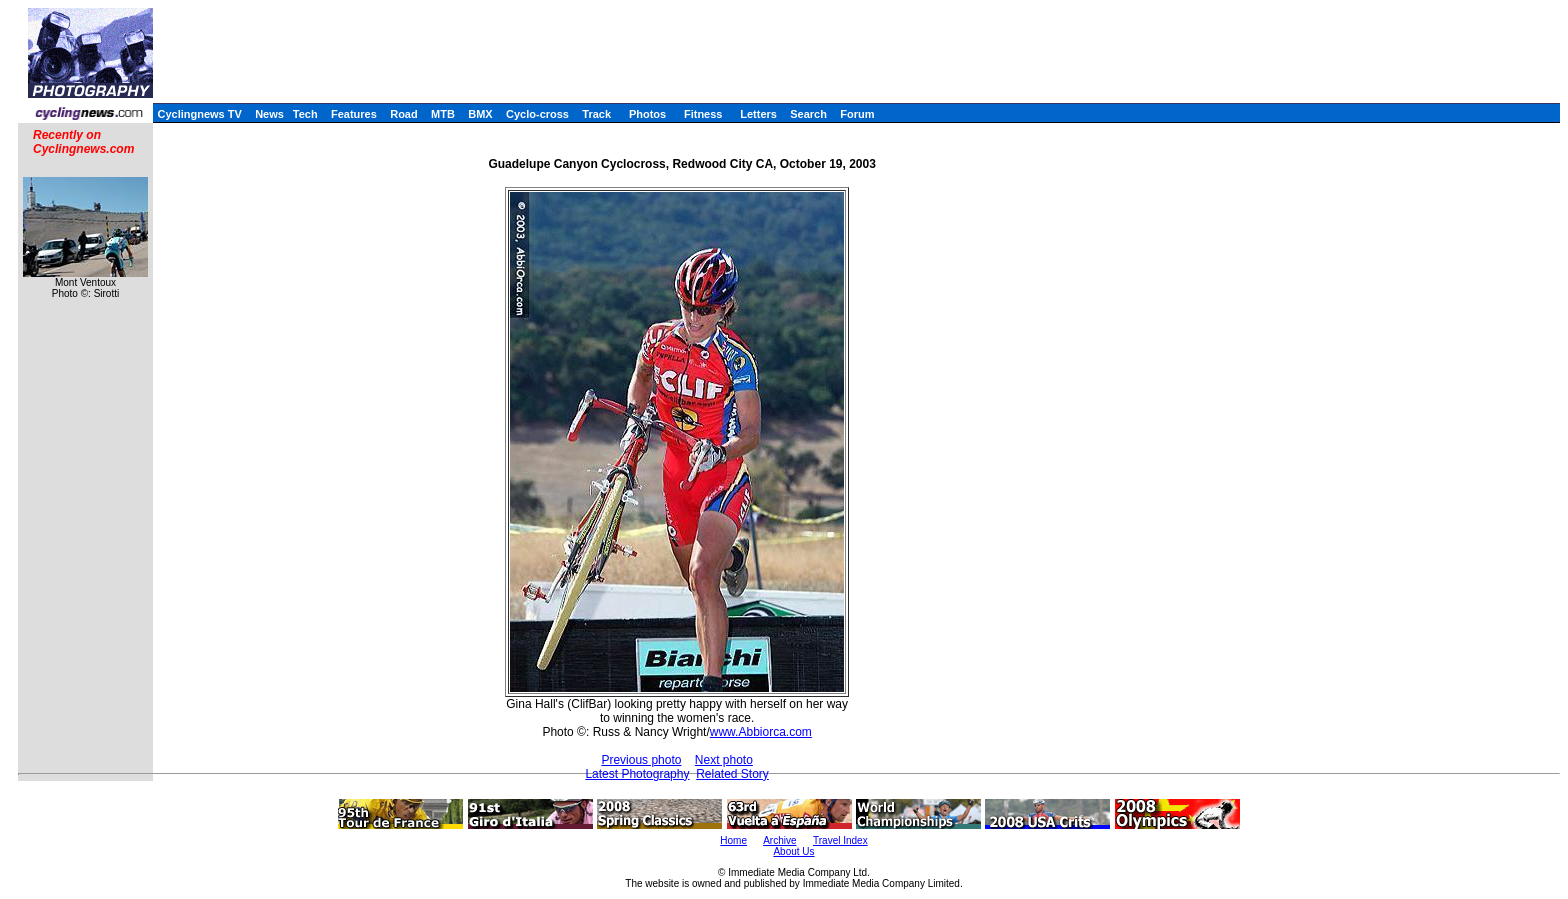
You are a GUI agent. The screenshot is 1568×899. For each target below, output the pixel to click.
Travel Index (840, 840)
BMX (480, 114)
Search (808, 114)
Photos (647, 114)
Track (596, 114)
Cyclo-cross (537, 114)
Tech (305, 114)
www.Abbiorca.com (761, 732)
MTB (443, 114)
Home (733, 840)
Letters (758, 114)
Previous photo (641, 760)
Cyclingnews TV (199, 114)
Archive (779, 840)
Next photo (724, 760)
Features (354, 114)
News (269, 114)
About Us (793, 851)
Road (404, 114)
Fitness (703, 114)
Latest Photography (637, 774)
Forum (857, 114)
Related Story (732, 774)
